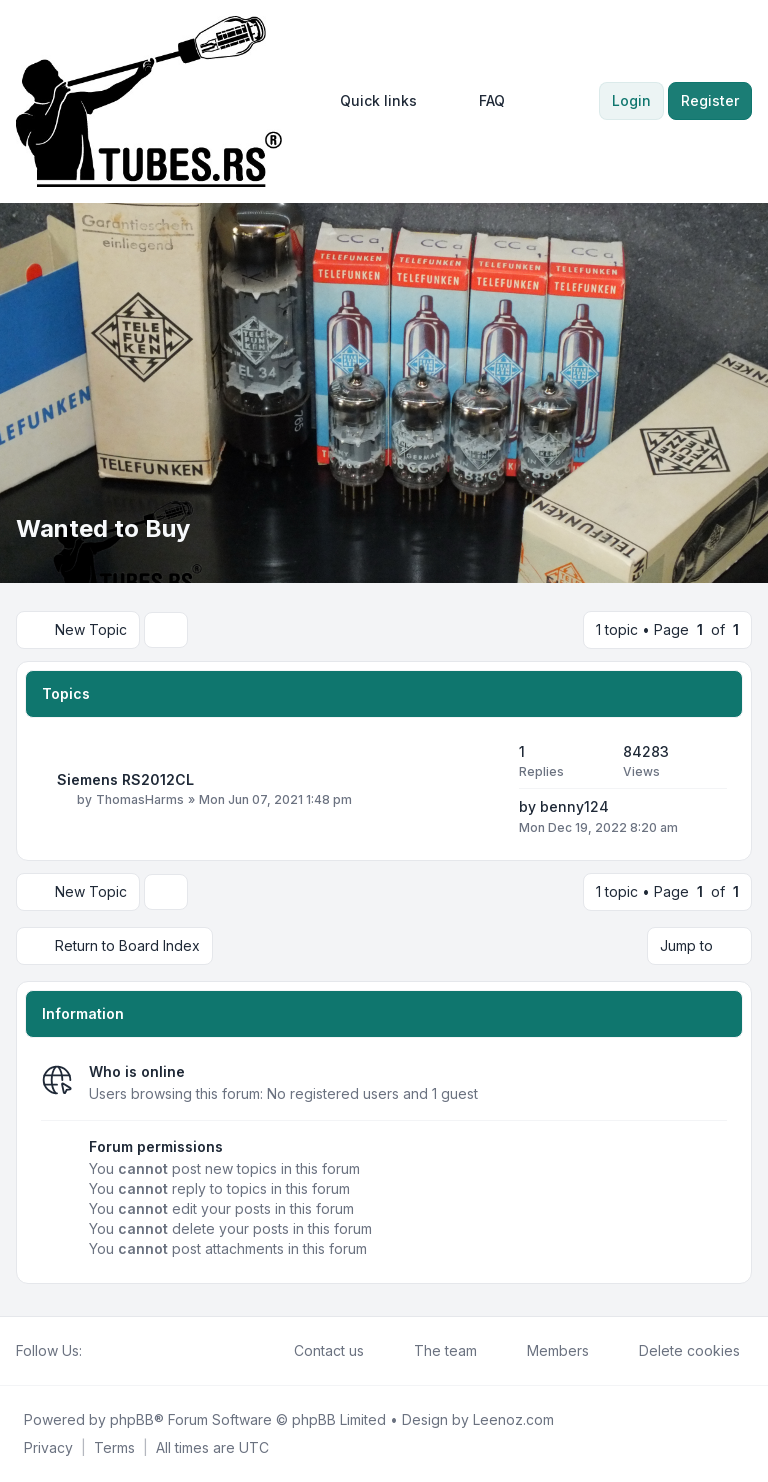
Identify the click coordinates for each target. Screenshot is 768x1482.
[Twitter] (110, 1351)
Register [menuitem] (710, 100)
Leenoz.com (513, 1419)
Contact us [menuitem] (316, 1351)
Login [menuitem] (631, 100)
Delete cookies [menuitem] (676, 1351)
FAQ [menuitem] (479, 101)
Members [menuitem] (545, 1351)
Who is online (137, 1071)
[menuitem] (369, 101)
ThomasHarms (140, 799)
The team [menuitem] (432, 1351)
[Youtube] (126, 1351)
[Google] (142, 1351)
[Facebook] (94, 1351)
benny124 (574, 806)
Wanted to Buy (103, 528)
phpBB (132, 1419)
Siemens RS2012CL (125, 779)
